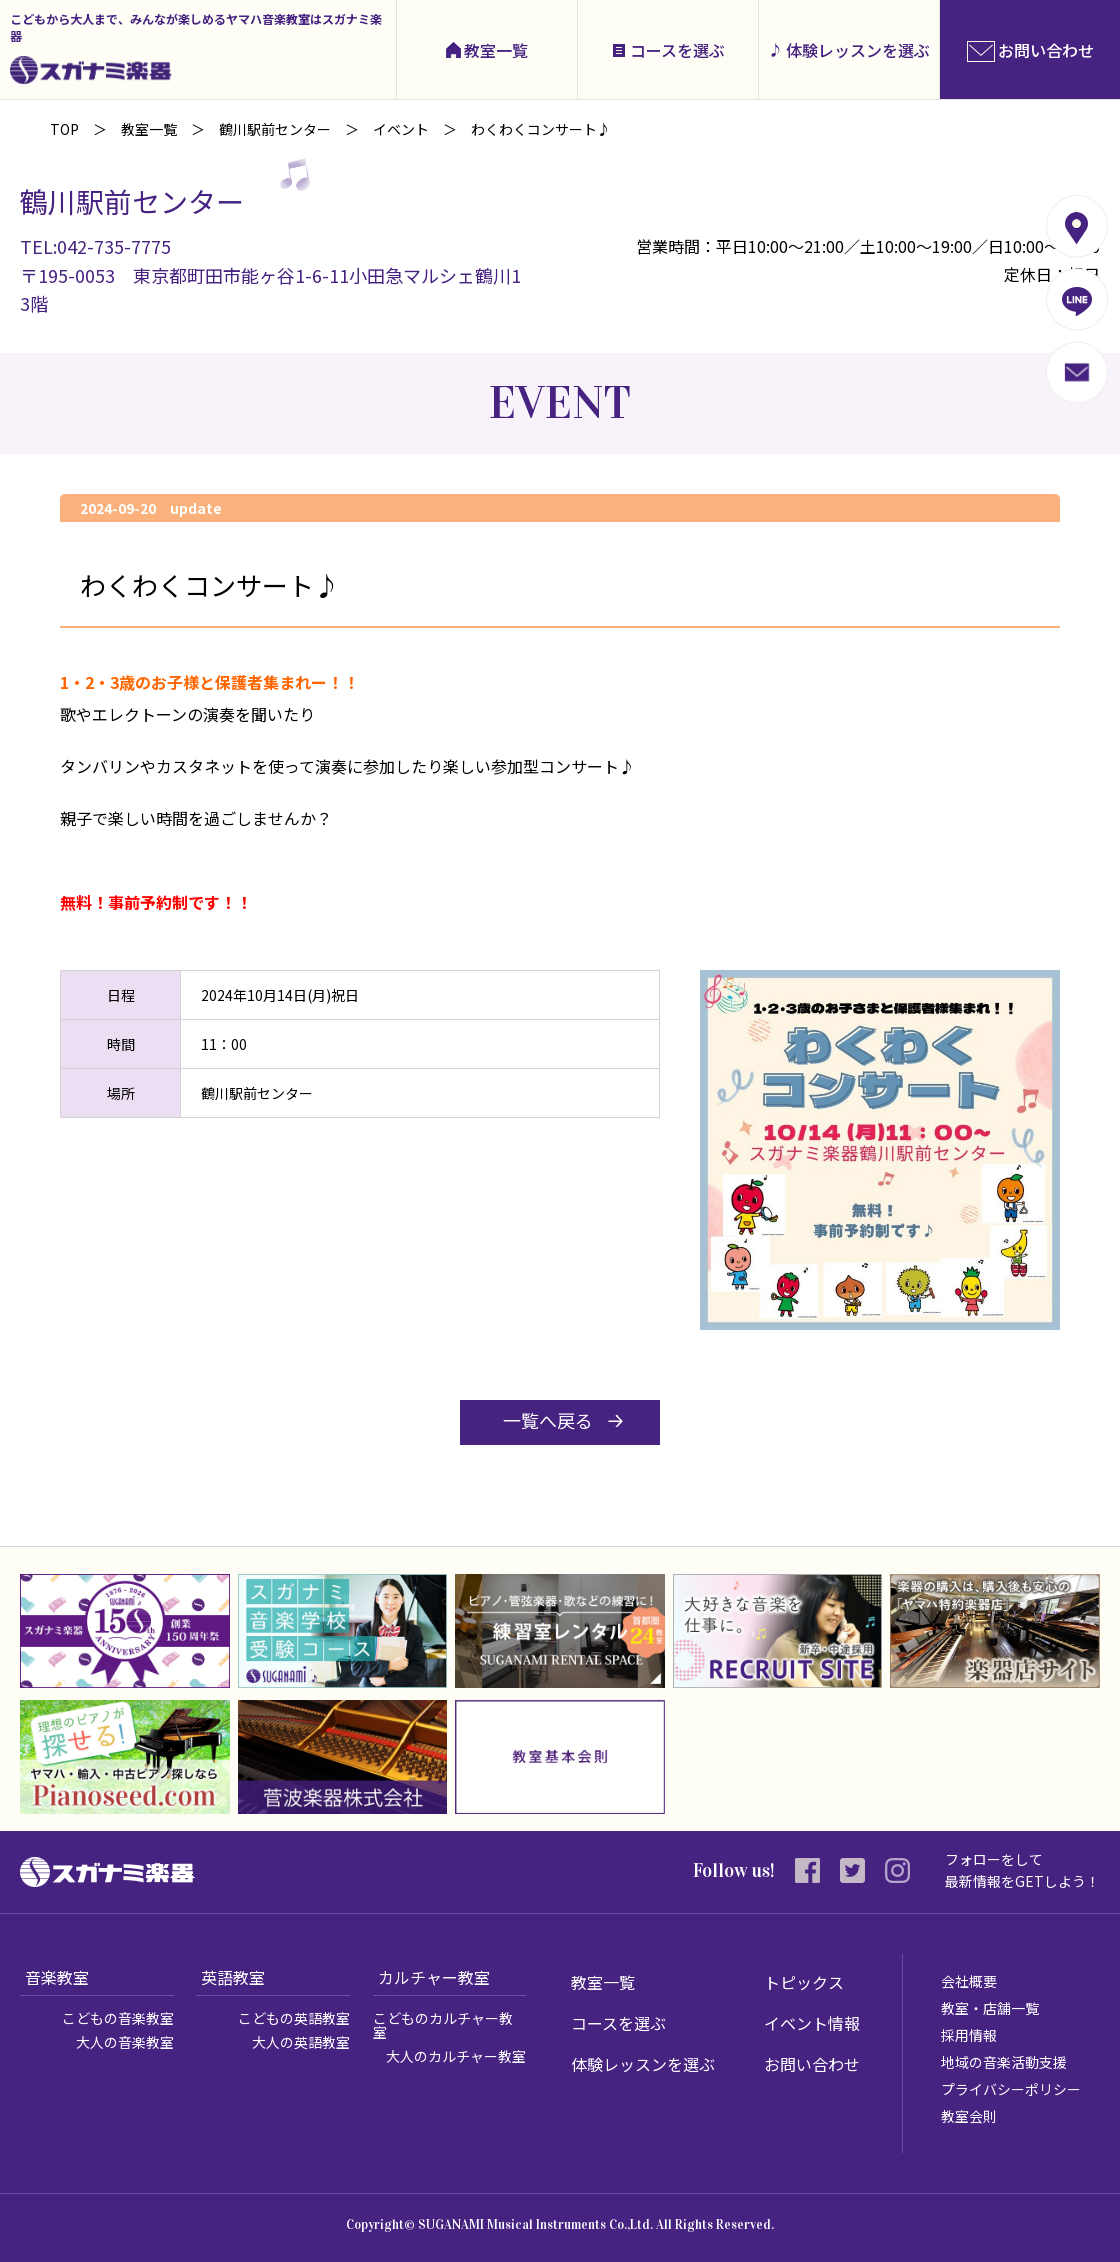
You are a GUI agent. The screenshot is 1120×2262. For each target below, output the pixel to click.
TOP (64, 129)
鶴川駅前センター (275, 129)
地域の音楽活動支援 (1004, 2062)
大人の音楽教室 (125, 2042)
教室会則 (969, 2116)
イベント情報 (812, 2023)
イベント (401, 129)
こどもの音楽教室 (118, 2018)
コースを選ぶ (677, 50)
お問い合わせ (812, 2064)
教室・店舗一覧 (990, 2008)
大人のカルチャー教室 (456, 2056)
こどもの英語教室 (294, 2018)
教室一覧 (496, 50)
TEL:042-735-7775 (95, 246)
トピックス (804, 1982)
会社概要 (969, 1981)
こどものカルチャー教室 (443, 2025)
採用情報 (969, 2035)
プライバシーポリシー (1011, 2089)
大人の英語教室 (301, 2042)
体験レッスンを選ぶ (858, 50)
